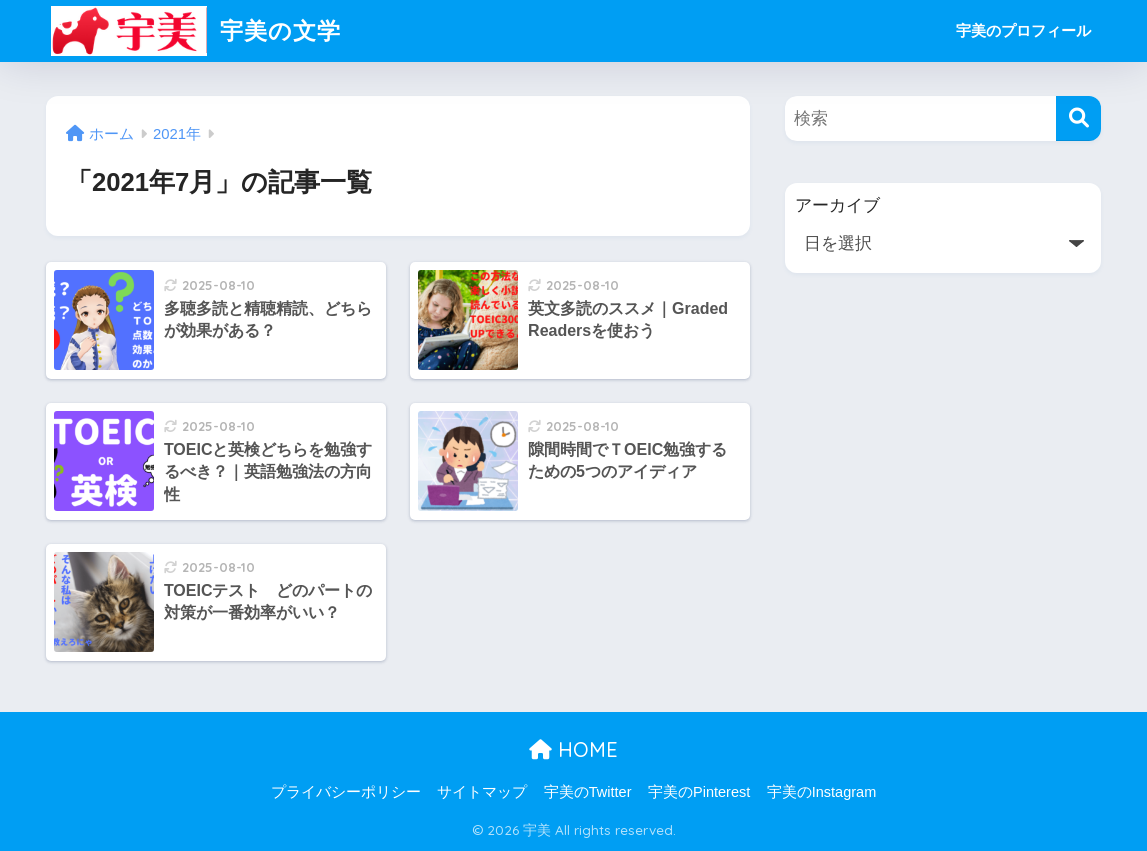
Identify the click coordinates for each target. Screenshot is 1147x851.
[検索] (1078, 118)
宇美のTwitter (588, 792)
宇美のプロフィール (1023, 30)
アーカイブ (837, 205)
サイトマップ (482, 792)
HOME (573, 749)
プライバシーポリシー (346, 792)
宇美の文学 (196, 30)
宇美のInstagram (821, 792)
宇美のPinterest (699, 792)
